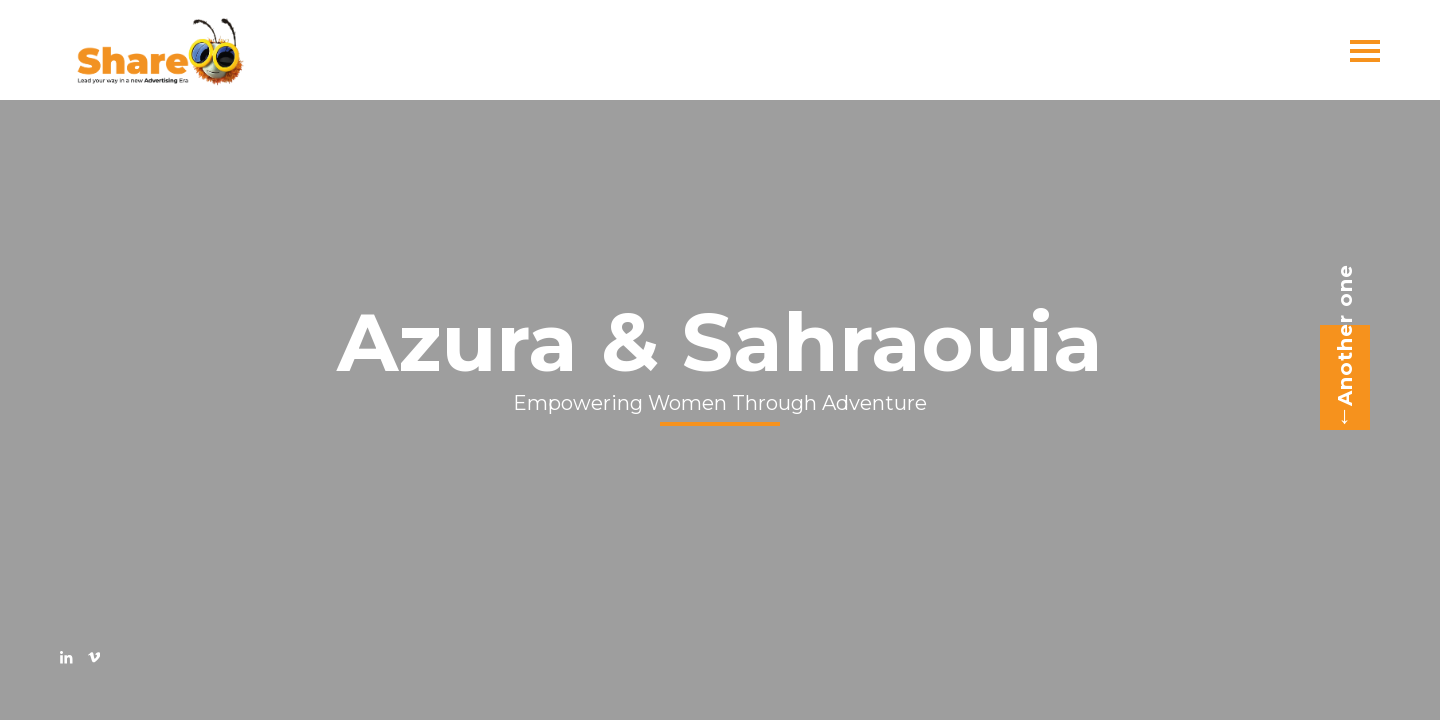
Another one (1338, 347)
